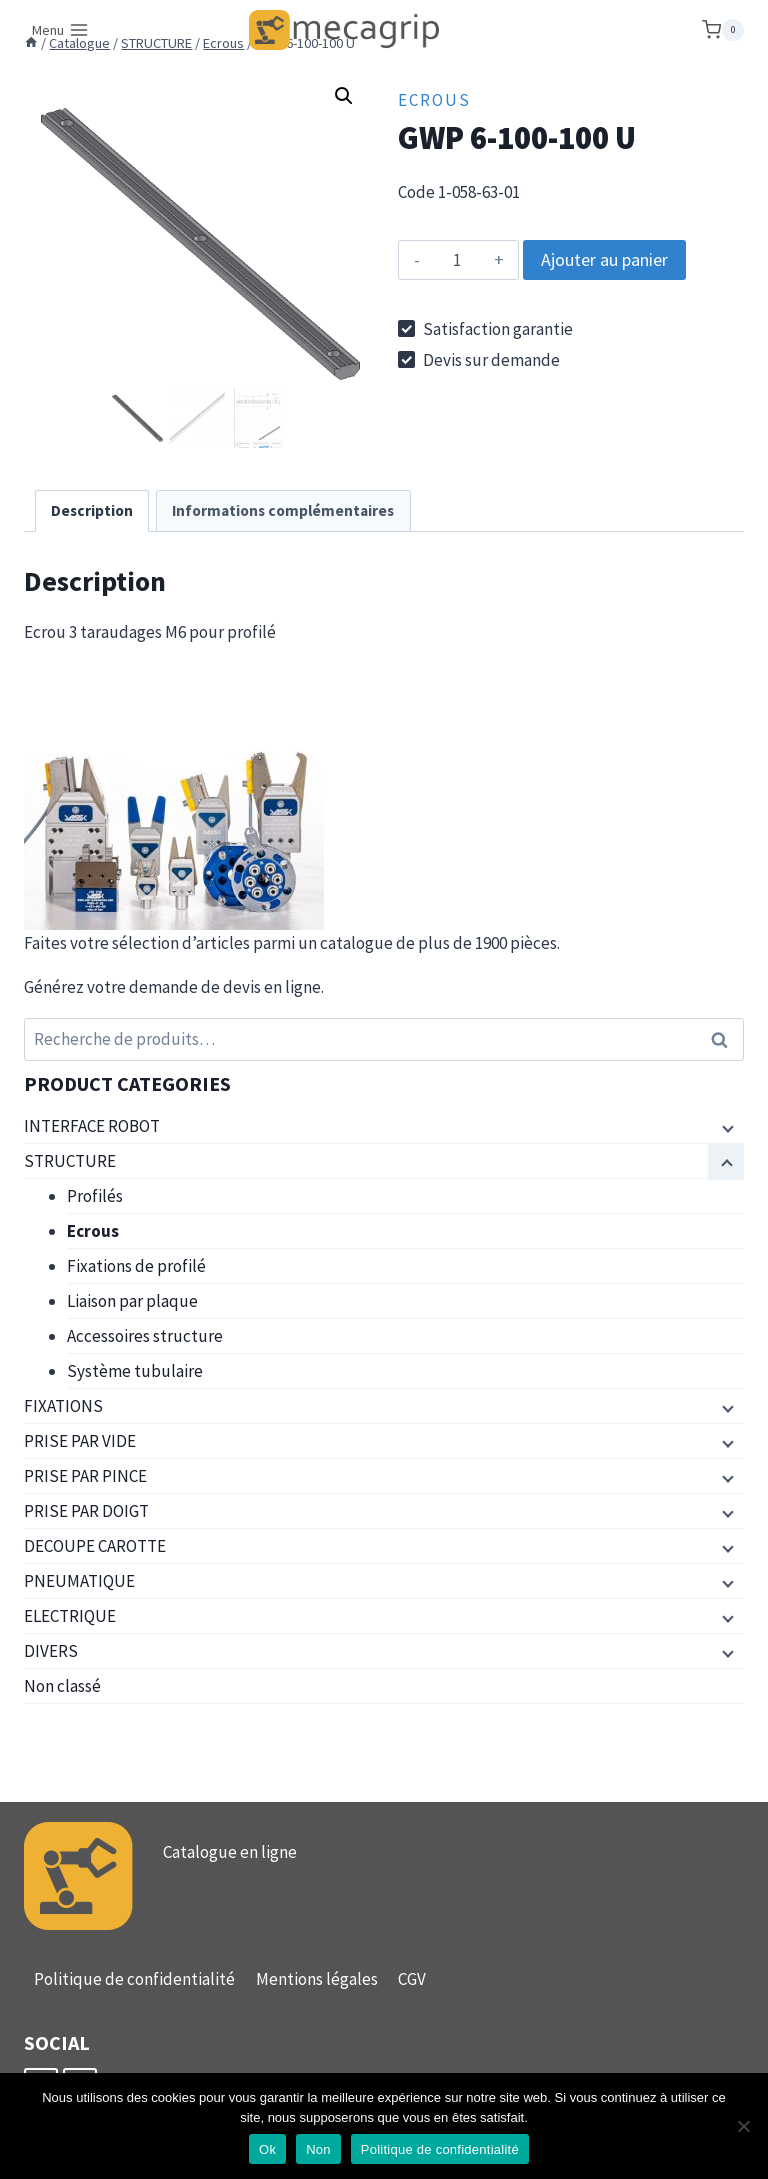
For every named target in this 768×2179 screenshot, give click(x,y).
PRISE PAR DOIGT (86, 1511)
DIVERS (51, 1651)
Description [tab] (92, 510)
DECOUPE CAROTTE (95, 1546)
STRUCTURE (70, 1161)
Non (318, 2149)
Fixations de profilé (136, 1266)
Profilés (95, 1196)
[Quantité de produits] (456, 260)
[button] (344, 96)
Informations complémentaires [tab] (283, 510)
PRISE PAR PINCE (85, 1476)
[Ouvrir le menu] (61, 30)
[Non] (743, 2126)
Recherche (725, 1039)
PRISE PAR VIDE (80, 1441)
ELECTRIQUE (70, 1616)
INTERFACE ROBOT (92, 1126)
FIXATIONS (63, 1406)
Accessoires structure (145, 1336)
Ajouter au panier (604, 259)
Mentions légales (317, 1979)
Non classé (62, 1686)
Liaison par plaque (132, 1301)
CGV (412, 1979)
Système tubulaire (135, 1371)
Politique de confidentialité (134, 1979)
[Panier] (723, 30)
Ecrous (434, 100)
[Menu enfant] (726, 1127)
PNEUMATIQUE (79, 1581)
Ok (267, 2149)
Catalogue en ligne (230, 1852)
